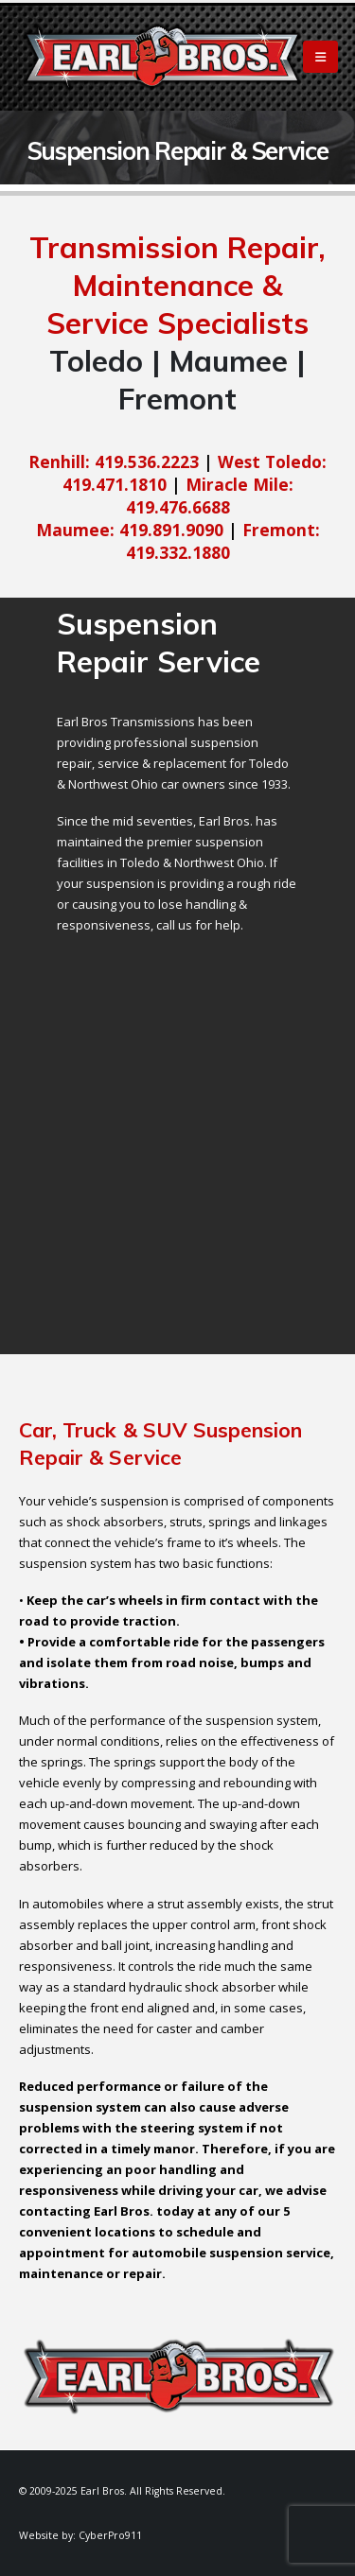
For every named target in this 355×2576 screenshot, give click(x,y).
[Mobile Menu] (320, 57)
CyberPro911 (110, 2535)
